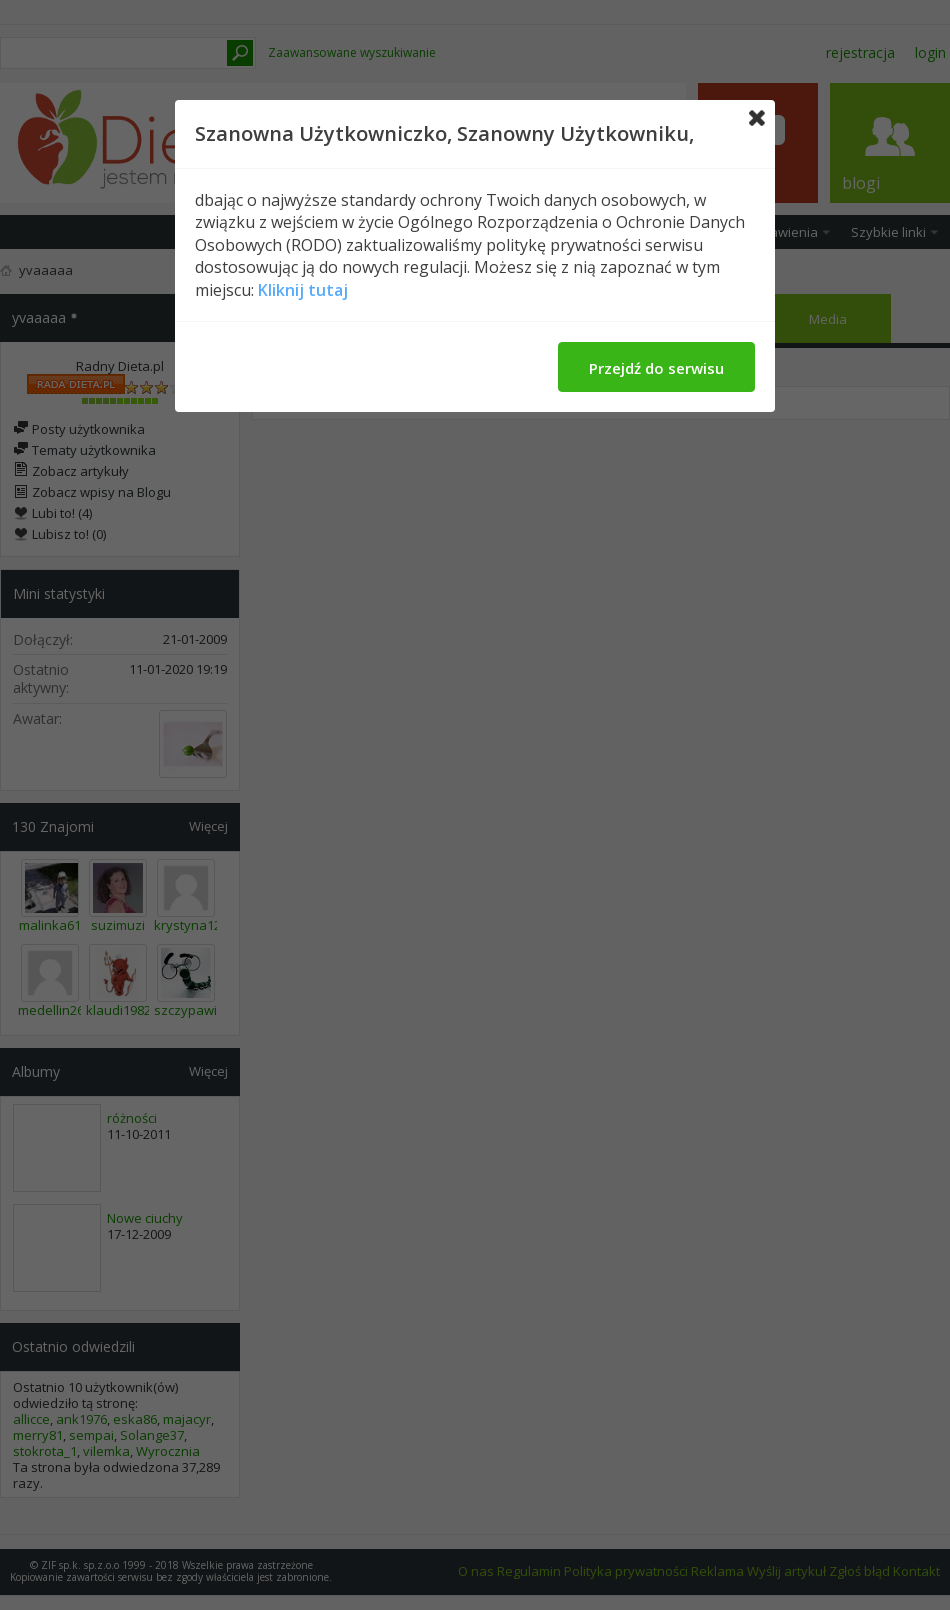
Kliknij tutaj (303, 290)
